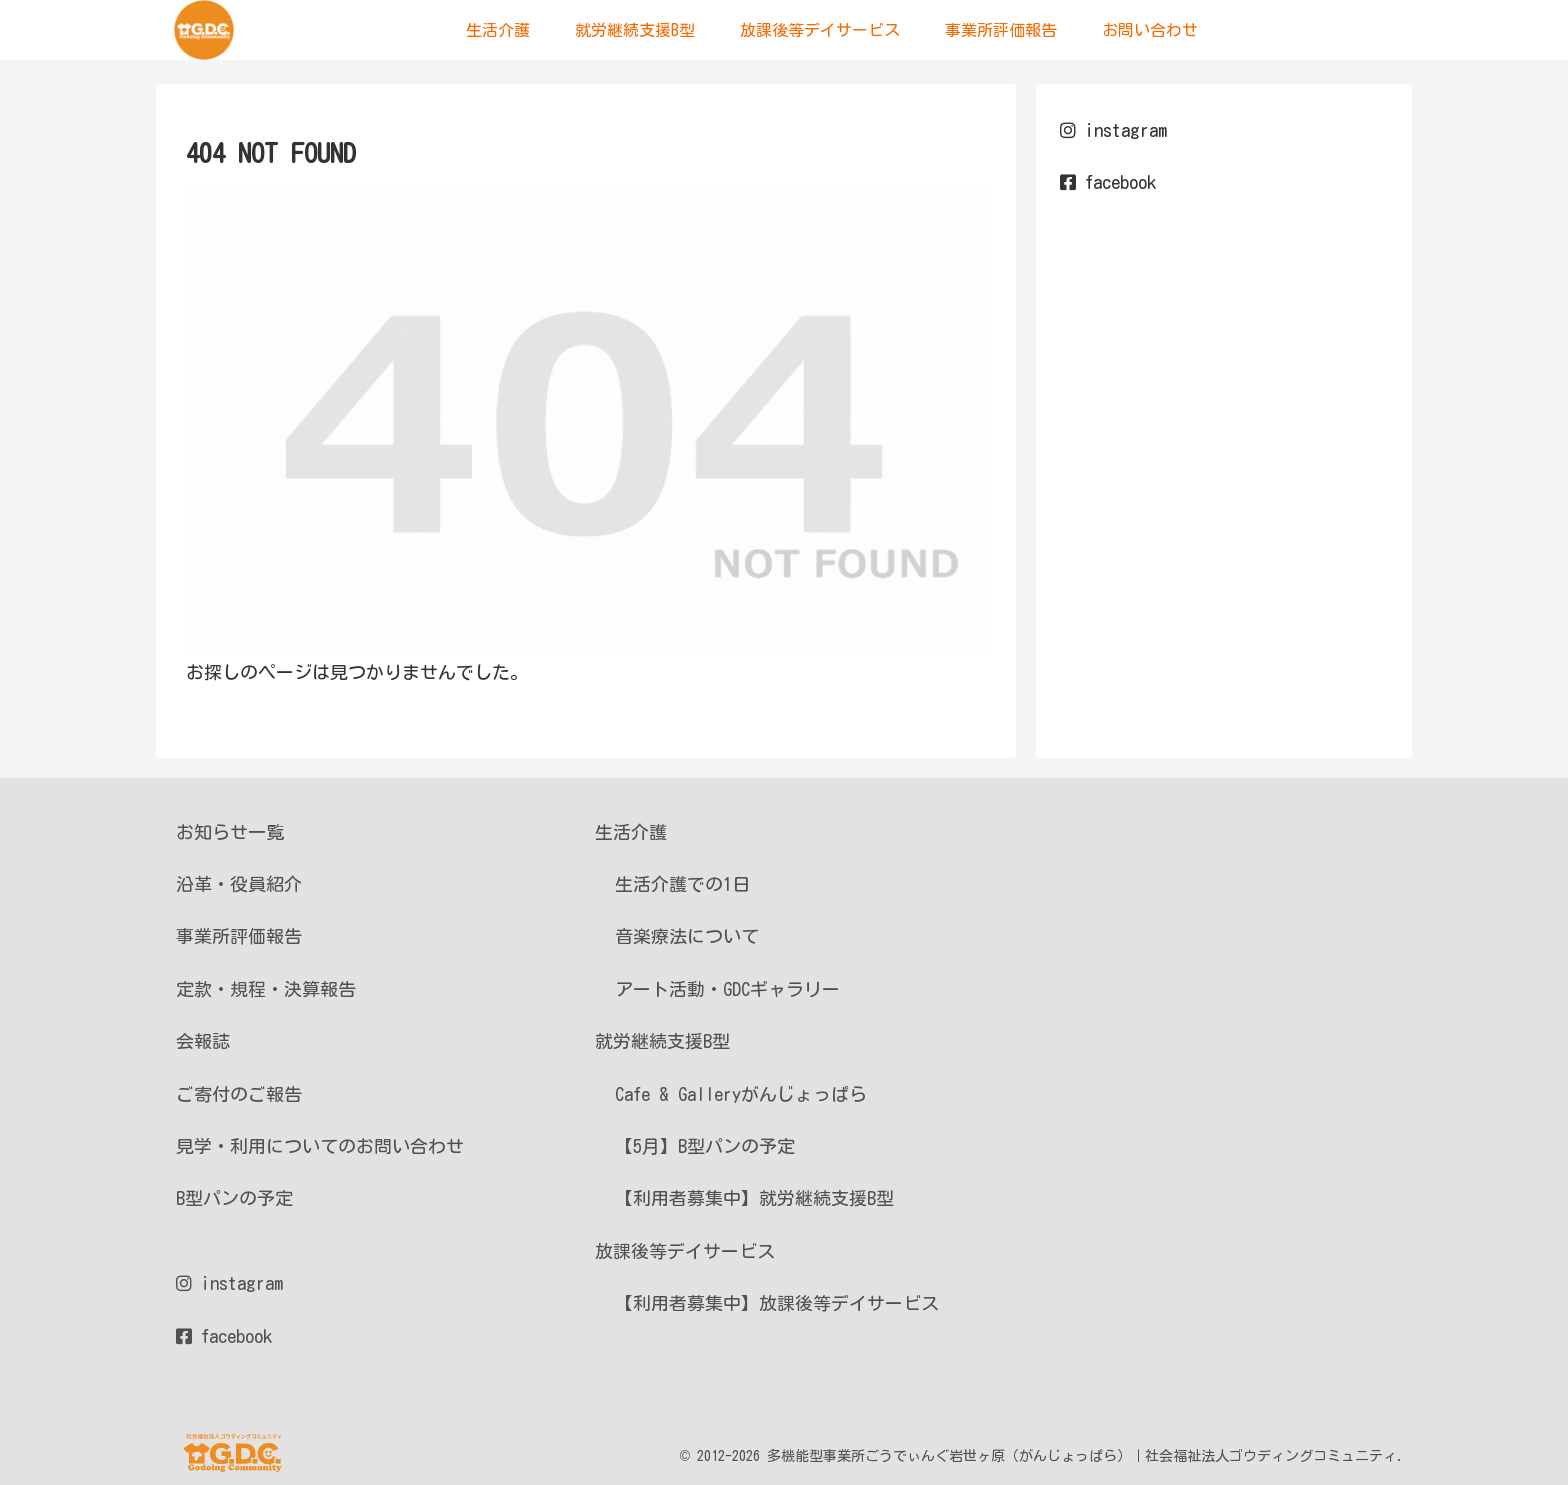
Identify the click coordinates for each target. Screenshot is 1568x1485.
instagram (1113, 130)
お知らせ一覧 (230, 832)
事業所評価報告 (239, 936)
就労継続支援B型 (662, 1041)
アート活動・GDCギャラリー (727, 989)
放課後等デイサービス (685, 1251)
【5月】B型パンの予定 (705, 1146)
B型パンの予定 (234, 1198)
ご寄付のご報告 (239, 1094)
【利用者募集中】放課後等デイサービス (777, 1303)
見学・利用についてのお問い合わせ (320, 1146)
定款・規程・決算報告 (266, 989)
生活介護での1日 (682, 884)
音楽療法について (687, 936)
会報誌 (203, 1041)
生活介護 (631, 832)
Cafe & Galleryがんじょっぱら (741, 1094)
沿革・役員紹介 (239, 884)
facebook (1108, 182)
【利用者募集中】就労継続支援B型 (754, 1198)
